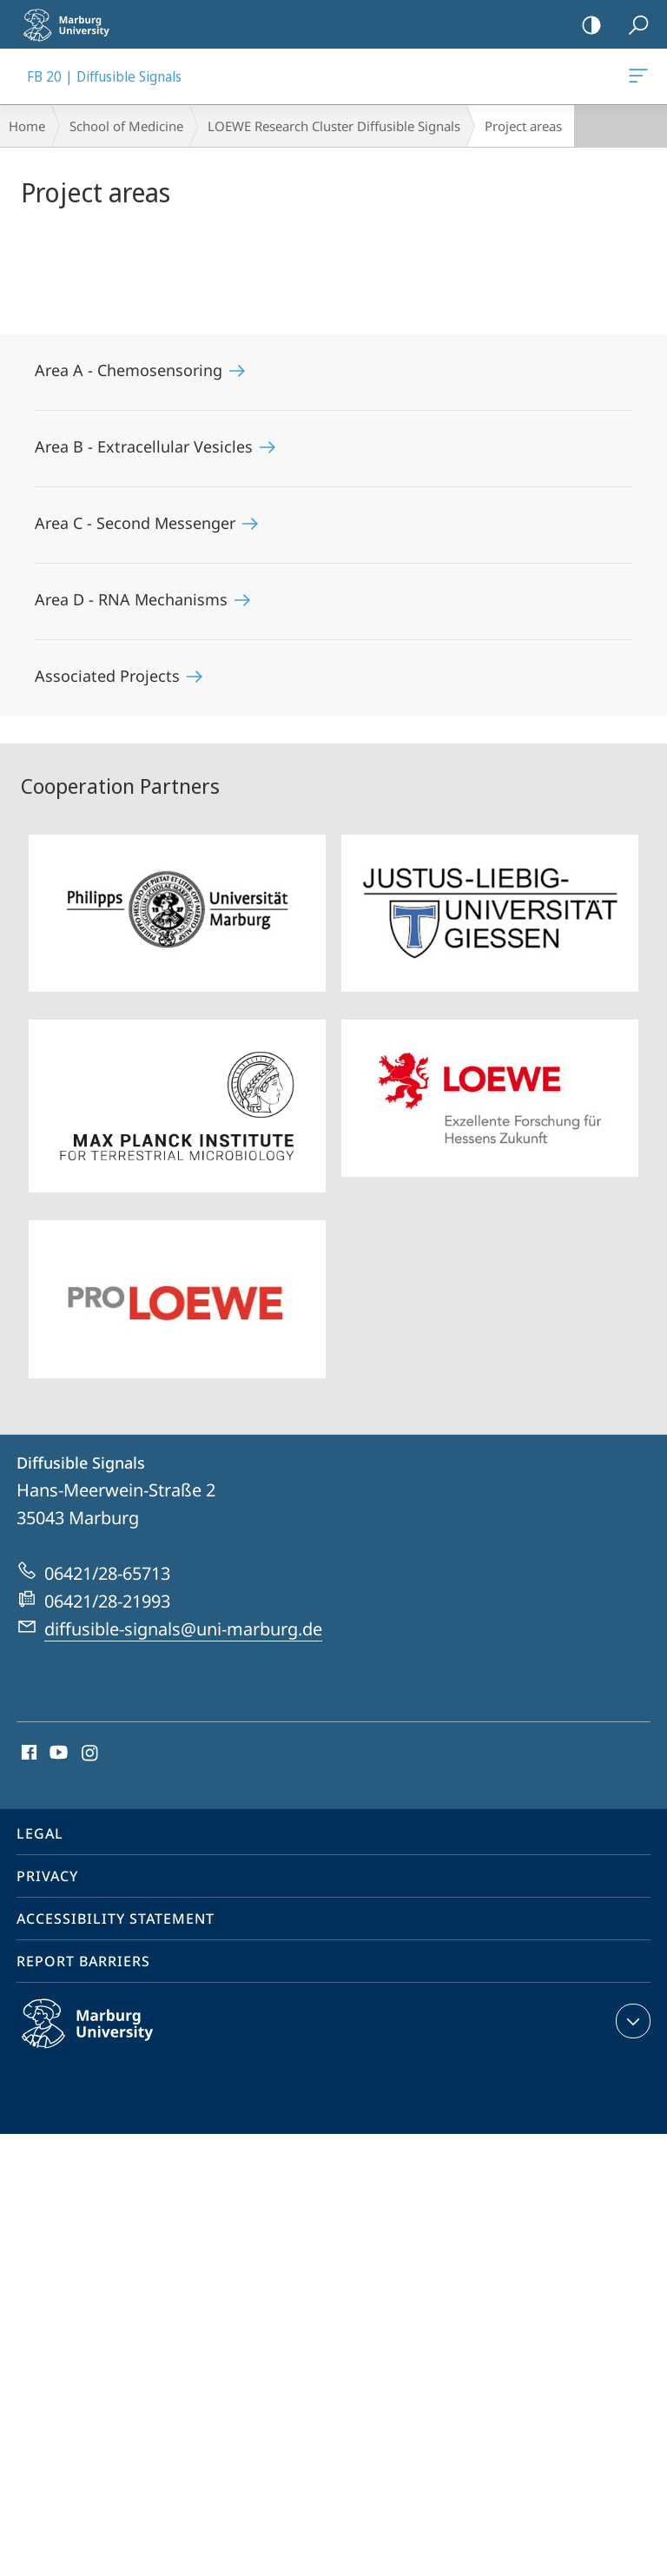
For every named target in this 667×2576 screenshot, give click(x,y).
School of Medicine (126, 126)
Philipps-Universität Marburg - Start (74, 24)
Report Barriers (83, 1961)
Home (27, 126)
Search (632, 25)
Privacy (47, 1876)
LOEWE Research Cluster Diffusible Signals (334, 126)
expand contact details (631, 2021)
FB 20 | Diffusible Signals (636, 79)
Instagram (91, 1753)
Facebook (27, 1753)
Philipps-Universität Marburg (106, 2037)
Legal (40, 1833)
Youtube (57, 1753)
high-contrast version (586, 25)
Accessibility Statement (116, 1918)
